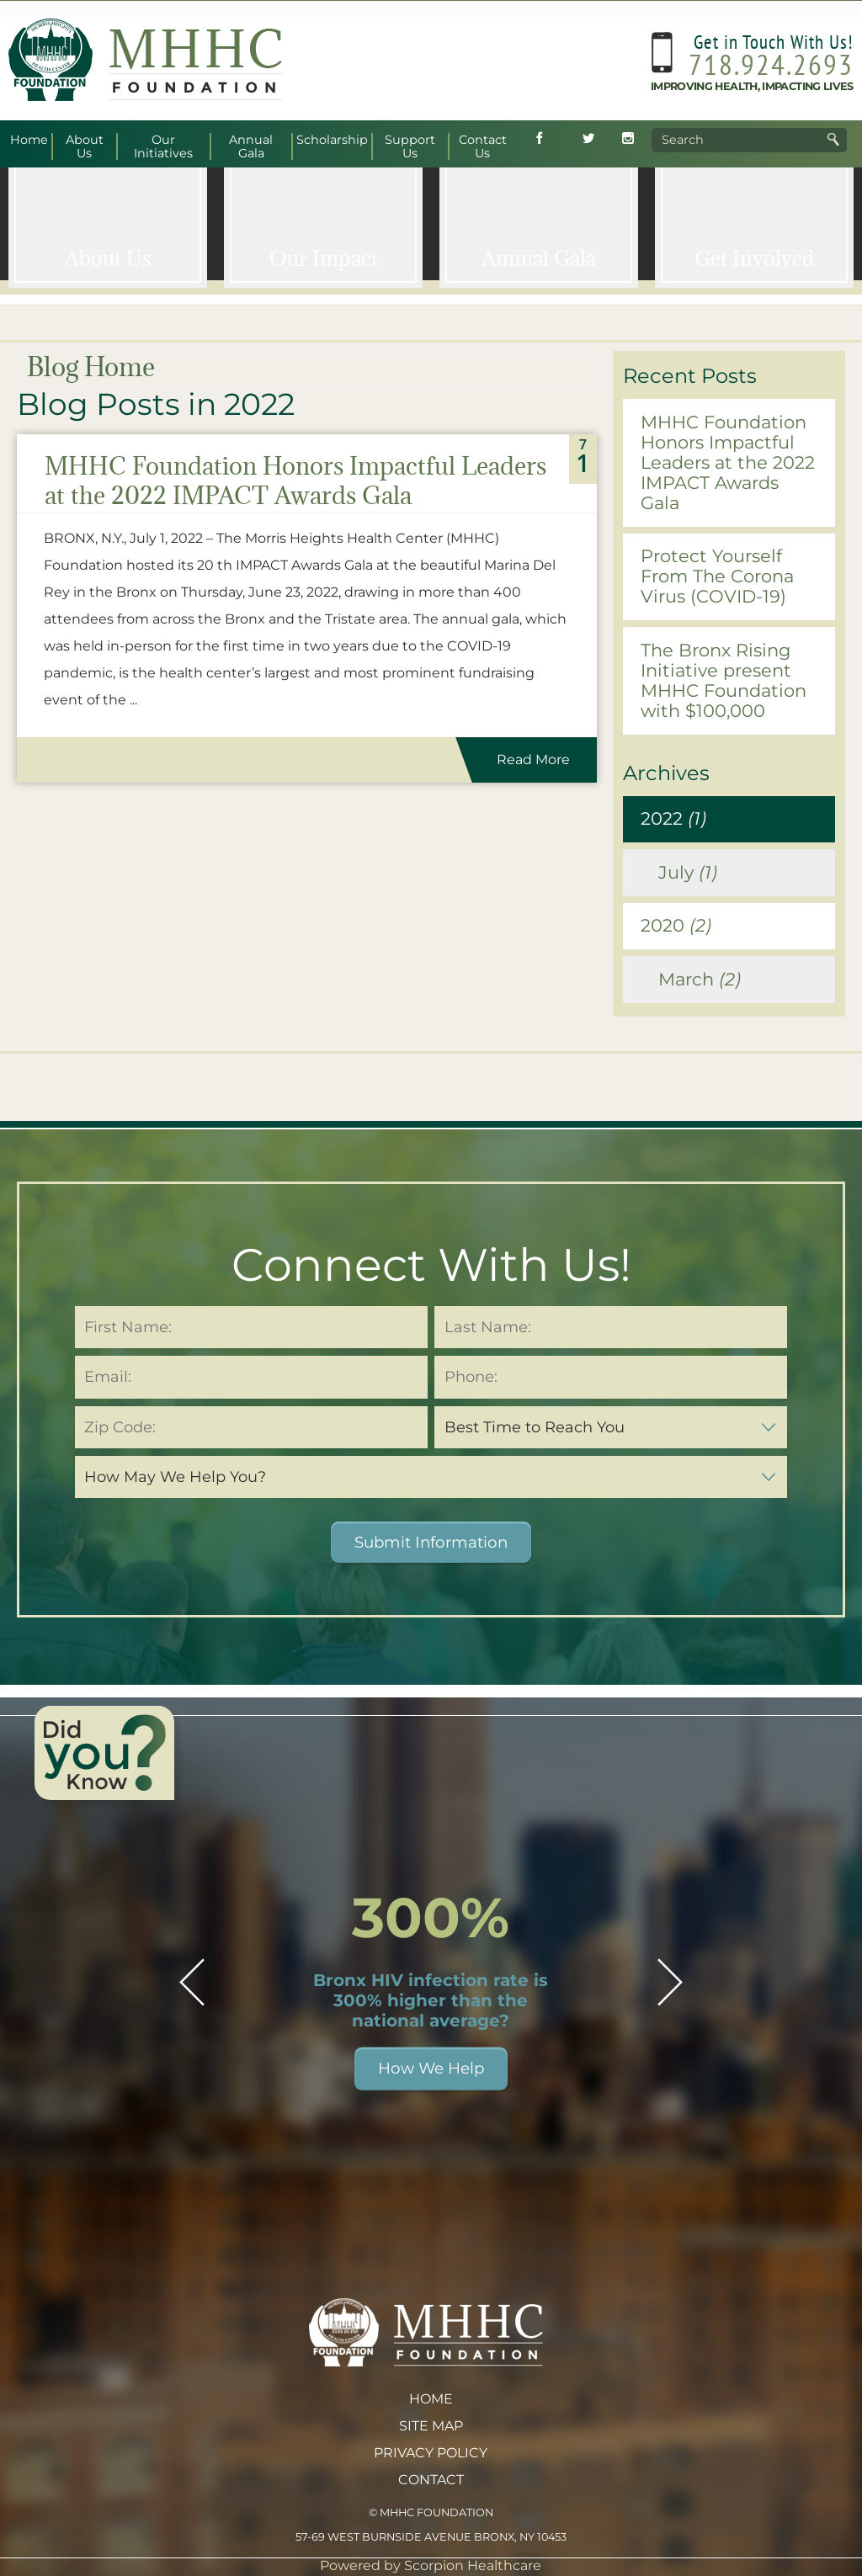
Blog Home (91, 366)
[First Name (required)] (251, 1327)
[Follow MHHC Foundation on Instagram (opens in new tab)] (628, 139)
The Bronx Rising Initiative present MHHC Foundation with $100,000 (723, 680)
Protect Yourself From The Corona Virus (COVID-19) (717, 576)
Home (431, 2399)
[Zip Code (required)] (251, 1427)
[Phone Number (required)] (610, 1377)
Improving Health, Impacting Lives (752, 86)
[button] (192, 1981)
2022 (673, 818)
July (687, 872)
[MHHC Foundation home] (145, 96)
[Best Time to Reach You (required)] (610, 1427)
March (699, 979)
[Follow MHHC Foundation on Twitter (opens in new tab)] (588, 139)
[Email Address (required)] (251, 1377)
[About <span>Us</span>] (107, 224)
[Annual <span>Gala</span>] (538, 224)
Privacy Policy (430, 2453)
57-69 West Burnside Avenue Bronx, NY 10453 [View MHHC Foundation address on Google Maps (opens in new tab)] (431, 2537)
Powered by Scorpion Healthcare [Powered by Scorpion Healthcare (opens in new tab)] (430, 2565)
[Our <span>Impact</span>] (323, 224)
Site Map (431, 2426)
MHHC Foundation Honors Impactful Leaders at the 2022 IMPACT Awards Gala (295, 480)
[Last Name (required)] (610, 1327)
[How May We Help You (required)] (431, 1477)
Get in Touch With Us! (774, 41)
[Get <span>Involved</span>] (754, 224)
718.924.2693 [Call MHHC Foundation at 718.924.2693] (771, 64)
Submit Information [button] (431, 1542)
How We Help (431, 2068)
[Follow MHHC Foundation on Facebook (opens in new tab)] (539, 139)
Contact (431, 2480)
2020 (676, 925)
